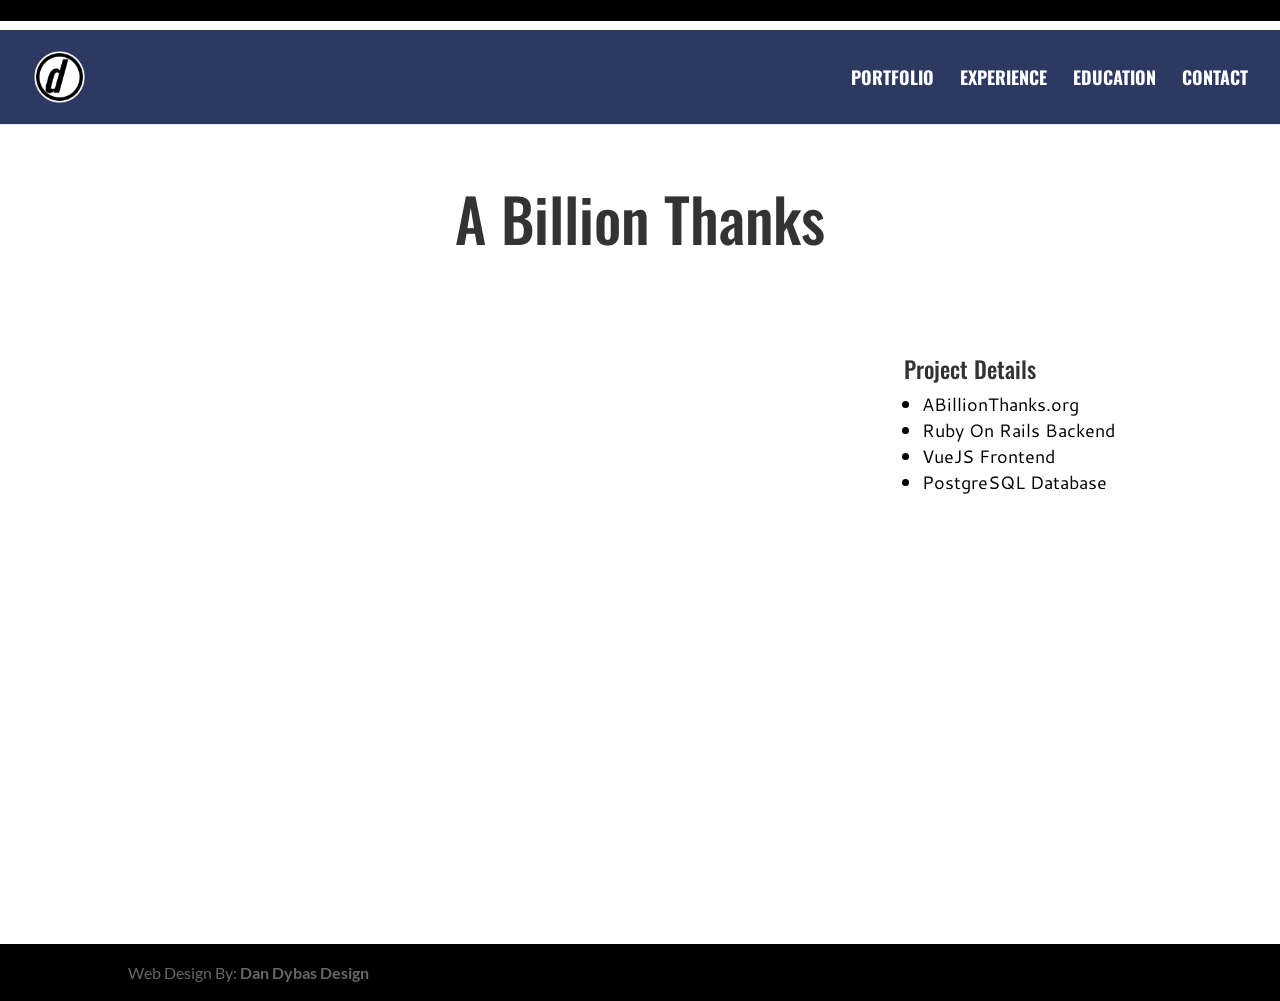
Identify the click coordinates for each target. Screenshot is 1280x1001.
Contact (1215, 80)
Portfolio (892, 80)
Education (1114, 80)
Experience (1003, 80)
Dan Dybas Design (304, 972)
